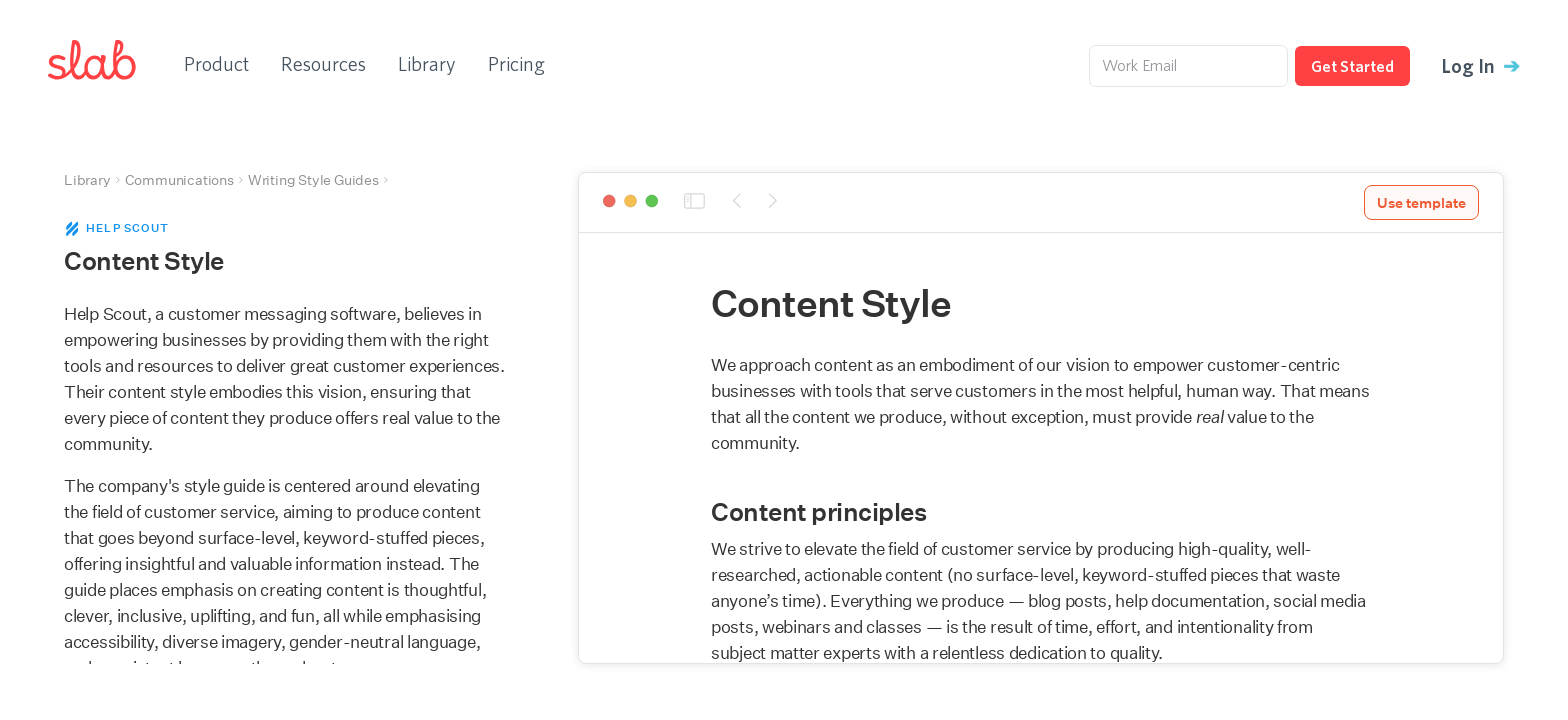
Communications (179, 180)
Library (427, 63)
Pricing (516, 63)
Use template (1421, 203)
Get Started (1352, 66)
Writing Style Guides (313, 180)
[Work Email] (1188, 66)
